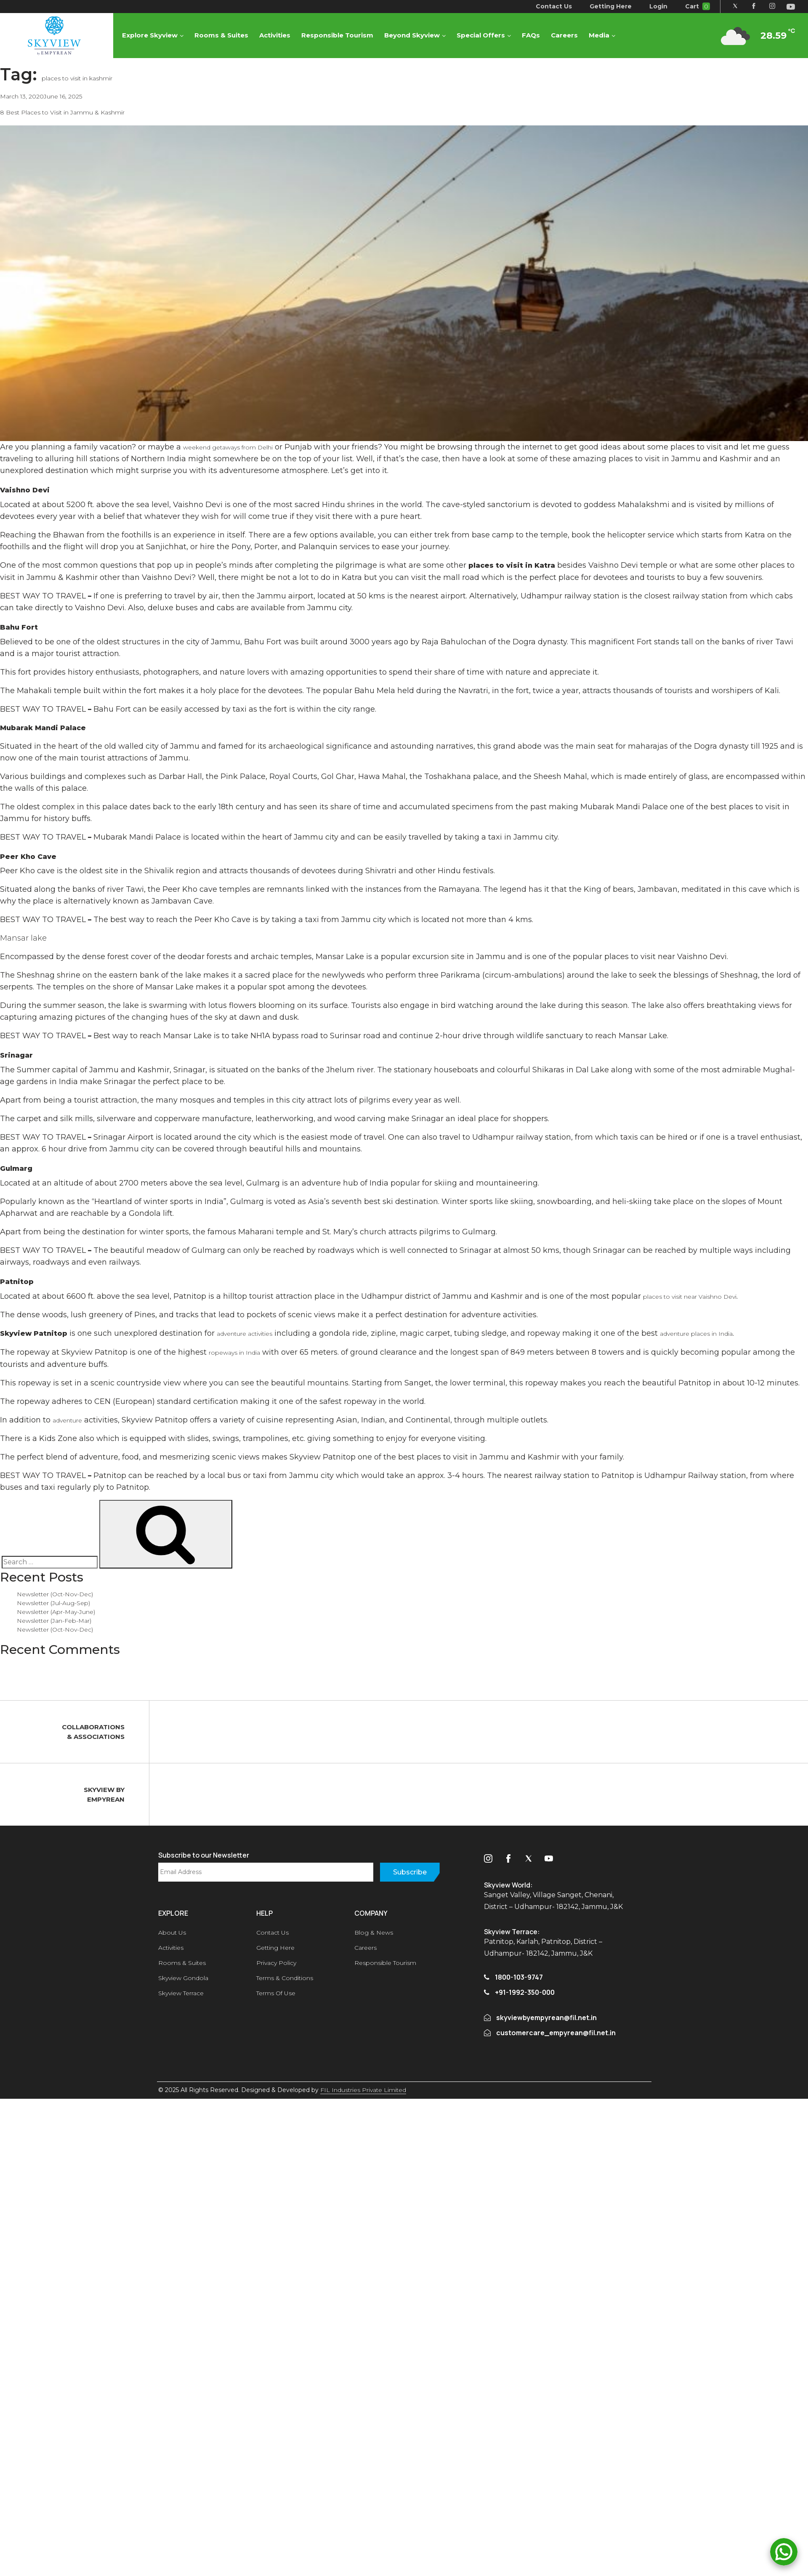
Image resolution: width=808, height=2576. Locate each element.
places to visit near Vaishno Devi (689, 1296)
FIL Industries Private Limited (363, 2090)
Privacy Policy (276, 1963)
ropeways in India (234, 1352)
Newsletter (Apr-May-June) (56, 1612)
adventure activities (244, 1333)
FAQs (533, 39)
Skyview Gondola (183, 1978)
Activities (277, 39)
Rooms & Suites (224, 39)
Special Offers (483, 39)
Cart (692, 6)
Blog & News (373, 1932)
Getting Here (606, 6)
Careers (566, 39)
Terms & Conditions (284, 1978)
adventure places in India (696, 1333)
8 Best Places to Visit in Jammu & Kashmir (62, 112)
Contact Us (549, 6)
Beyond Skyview (414, 39)
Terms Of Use (275, 1993)
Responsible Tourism (340, 39)
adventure (67, 1420)
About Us (172, 1932)
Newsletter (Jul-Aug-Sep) (53, 1603)
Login (654, 6)
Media (601, 39)
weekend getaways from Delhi (228, 447)
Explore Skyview (152, 39)
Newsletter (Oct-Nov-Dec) (55, 1594)
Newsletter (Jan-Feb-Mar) (54, 1620)
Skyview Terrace (181, 1993)
